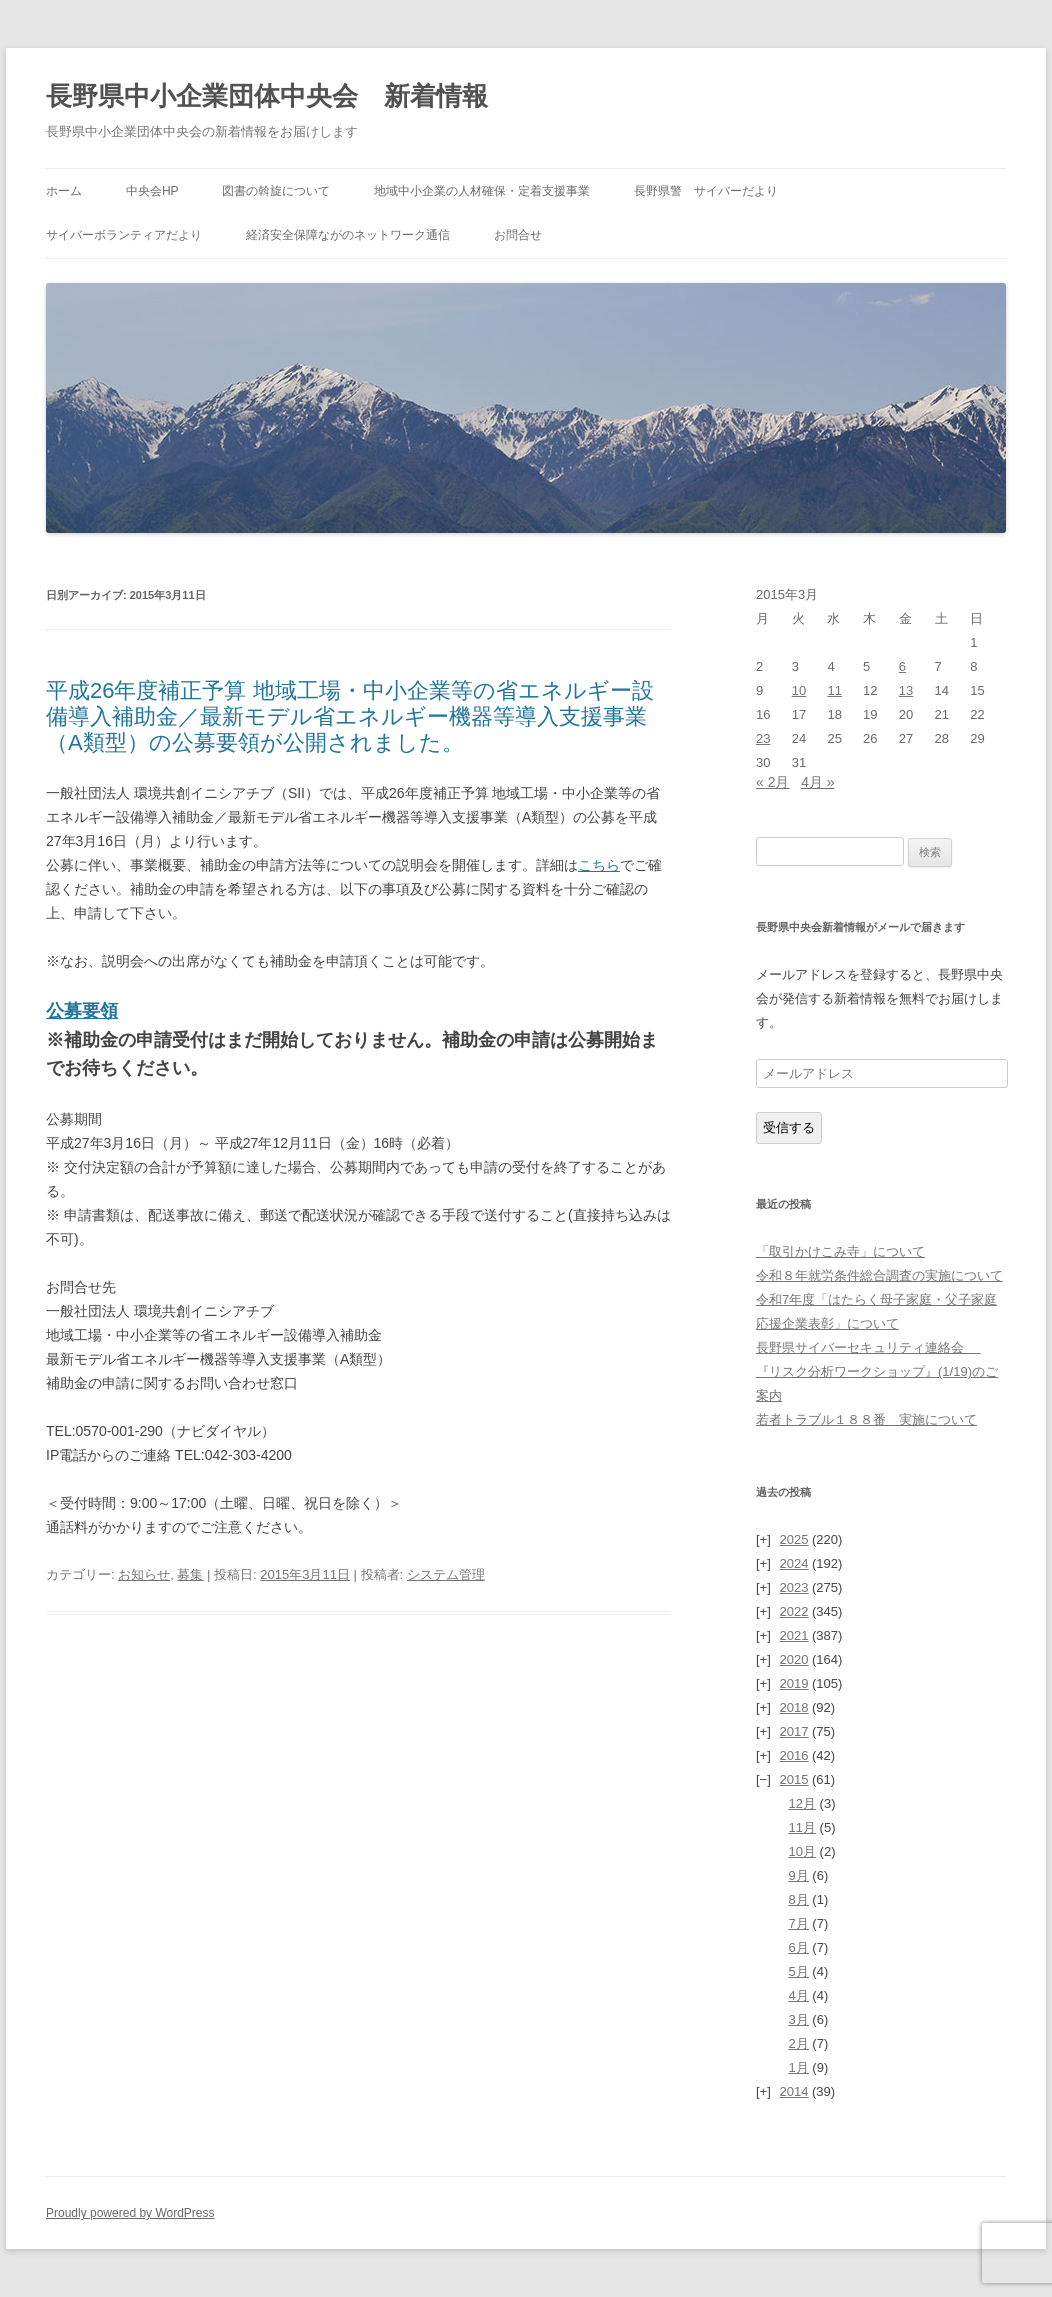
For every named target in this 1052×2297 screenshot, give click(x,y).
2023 (793, 1587)
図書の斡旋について (276, 191)
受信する (789, 1127)
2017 (793, 1731)
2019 (793, 1683)
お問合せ (518, 235)
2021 (793, 1635)
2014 (793, 2091)
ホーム (64, 191)
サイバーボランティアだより (124, 235)
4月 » (817, 782)
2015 (793, 1779)
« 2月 (772, 782)
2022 (793, 1611)
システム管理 (446, 1574)
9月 (799, 1875)
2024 (793, 1563)
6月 (799, 1947)
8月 (799, 1899)
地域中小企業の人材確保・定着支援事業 (482, 191)
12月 (802, 1803)
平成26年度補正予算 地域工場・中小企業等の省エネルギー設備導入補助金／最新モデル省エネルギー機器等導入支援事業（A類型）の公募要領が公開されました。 (350, 717)
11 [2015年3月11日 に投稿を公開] (834, 690)
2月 (799, 2043)
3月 (799, 2019)
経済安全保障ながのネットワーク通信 (348, 235)
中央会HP (152, 191)
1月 (799, 2067)
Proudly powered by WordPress (130, 2213)
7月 (799, 1923)
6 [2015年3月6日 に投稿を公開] (902, 666)
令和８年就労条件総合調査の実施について (879, 1275)
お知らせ (144, 1574)
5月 (799, 1971)
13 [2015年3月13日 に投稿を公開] (906, 690)
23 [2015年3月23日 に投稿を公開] (763, 738)
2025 (793, 1539)
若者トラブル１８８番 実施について (866, 1419)
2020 (793, 1659)
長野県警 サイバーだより (706, 191)
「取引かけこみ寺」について (840, 1251)
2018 (793, 1707)
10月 (802, 1851)
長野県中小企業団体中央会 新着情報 (267, 96)
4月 (799, 1995)
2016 (793, 1755)
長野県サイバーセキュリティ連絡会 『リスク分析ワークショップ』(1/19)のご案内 (877, 1371)
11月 (802, 1827)
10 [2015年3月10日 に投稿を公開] (799, 690)
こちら (599, 865)
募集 (190, 1574)
